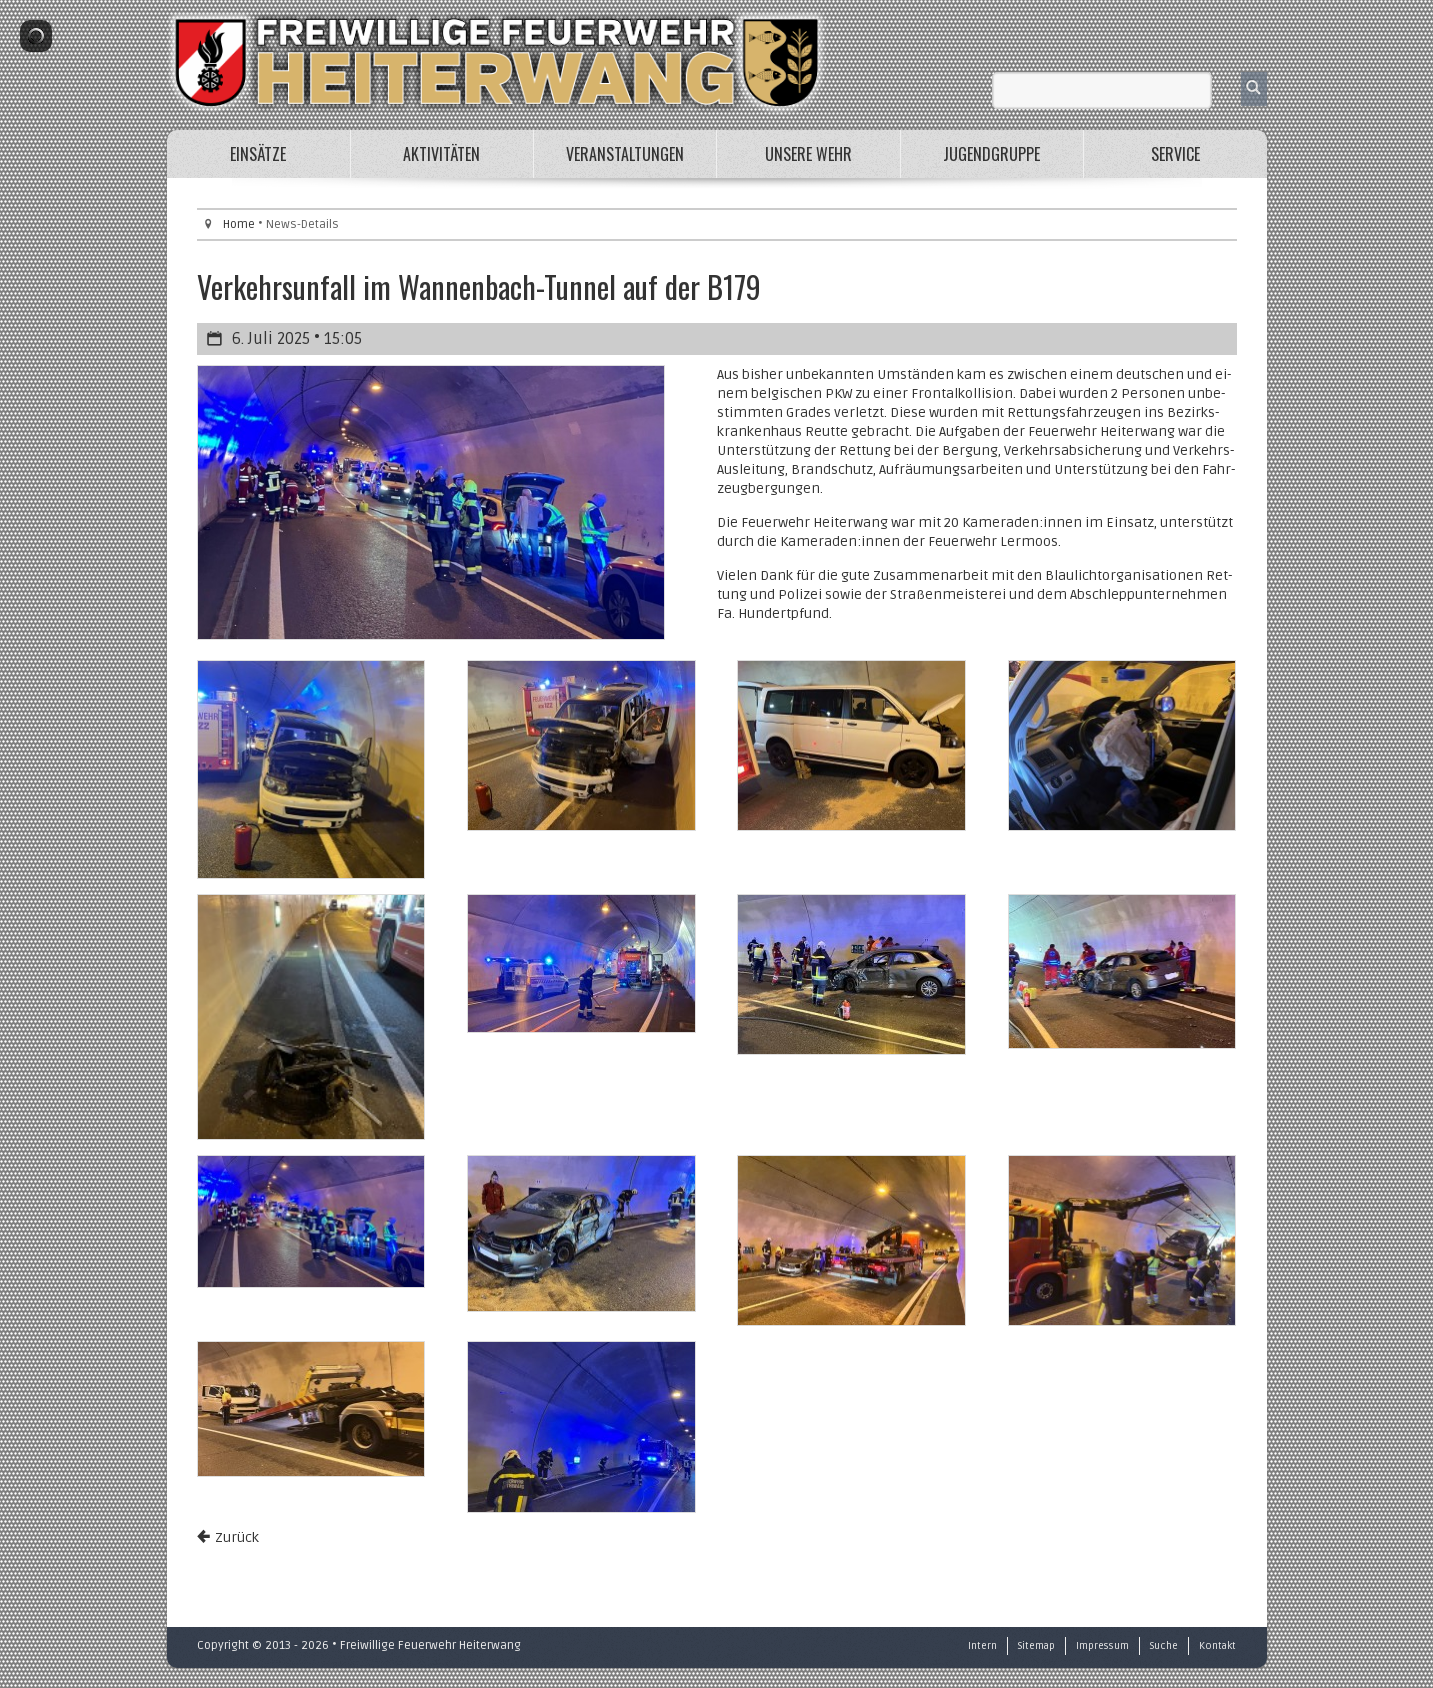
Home (239, 224)
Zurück (237, 1537)
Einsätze (258, 154)
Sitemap (1036, 1646)
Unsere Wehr (808, 154)
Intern (982, 1646)
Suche (1164, 1646)
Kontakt (1217, 1646)
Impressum (1102, 1646)
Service (1175, 154)
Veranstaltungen (625, 154)
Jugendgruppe (991, 154)
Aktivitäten (441, 154)
